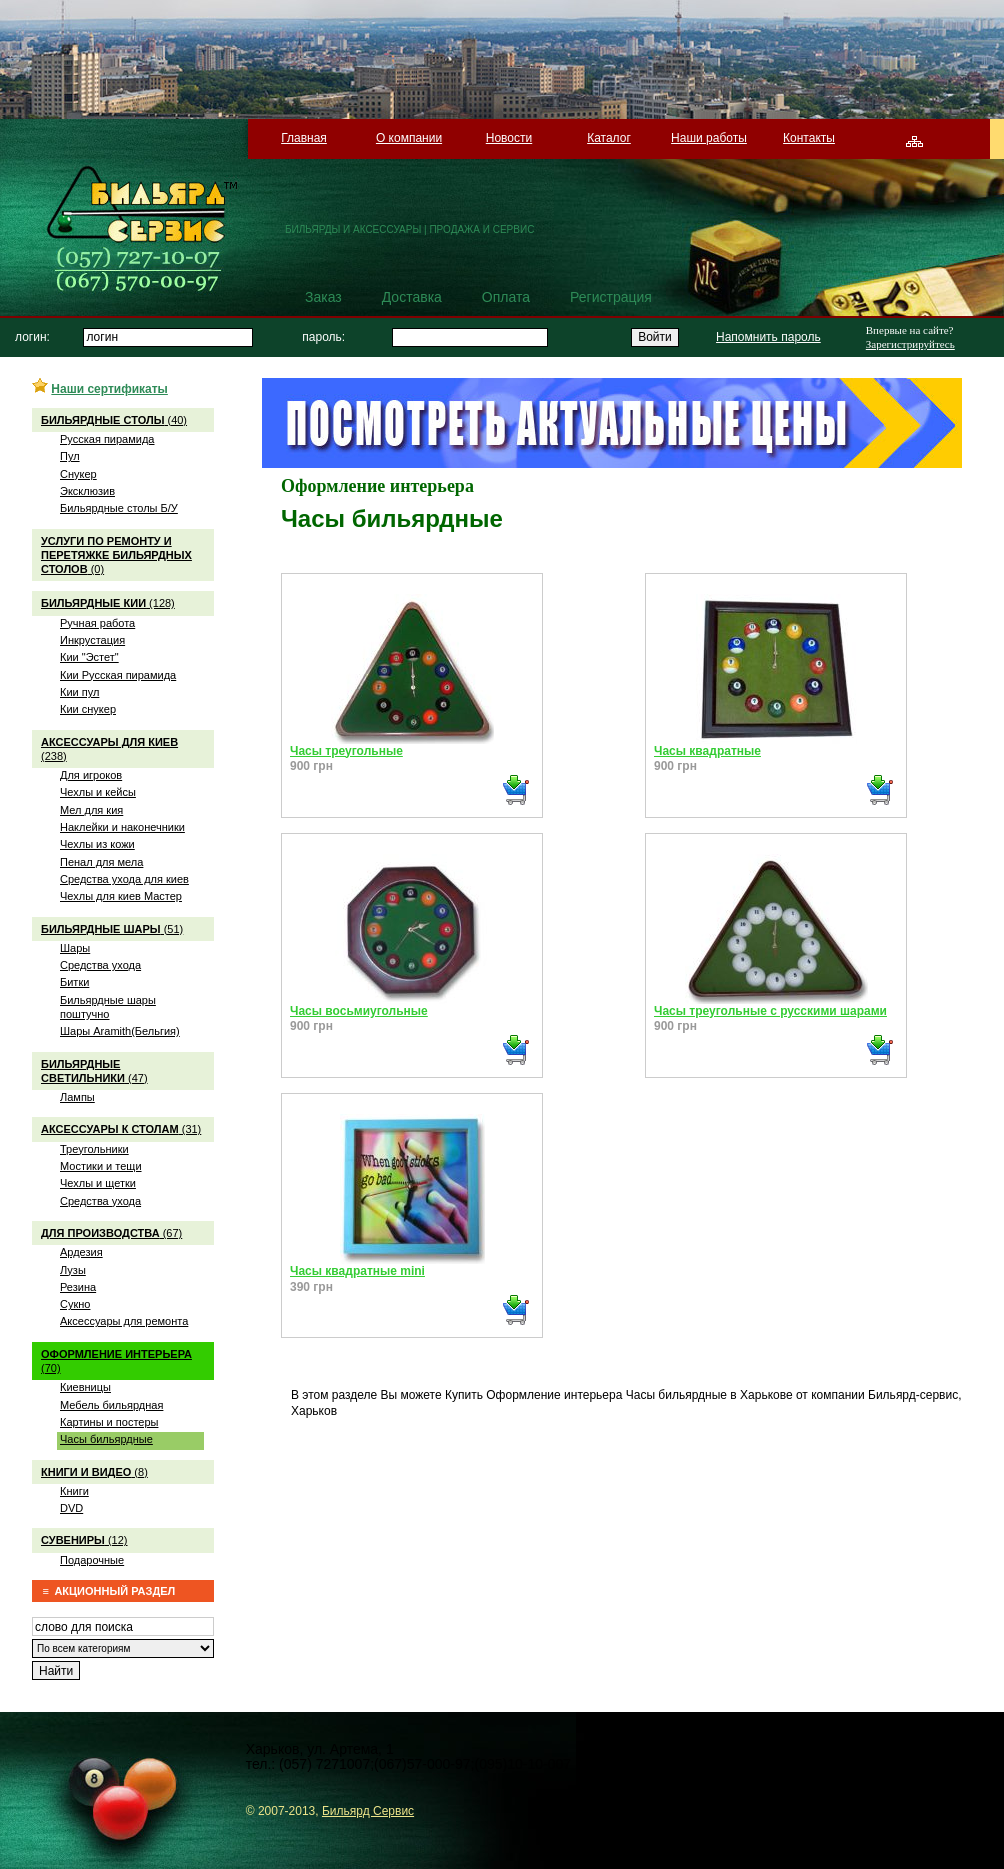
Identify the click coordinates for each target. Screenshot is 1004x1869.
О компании (409, 138)
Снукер (78, 474)
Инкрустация (92, 640)
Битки (74, 982)
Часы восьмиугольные (359, 1011)
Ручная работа (97, 623)
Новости (509, 138)
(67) (111, 1233)
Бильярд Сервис (368, 1811)
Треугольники (94, 1149)
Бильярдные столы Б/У (119, 508)
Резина (78, 1287)
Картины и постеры (109, 1422)
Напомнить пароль (768, 337)
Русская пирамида (107, 439)
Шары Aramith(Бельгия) (120, 1031)
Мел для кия (91, 810)
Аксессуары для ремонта (124, 1321)
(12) (84, 1540)
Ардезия (81, 1252)
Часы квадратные (707, 751)
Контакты (809, 138)
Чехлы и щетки (98, 1183)
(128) (108, 603)
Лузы (73, 1270)
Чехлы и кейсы (98, 792)
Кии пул (79, 692)
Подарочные (92, 1560)
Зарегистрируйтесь (910, 344)
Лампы (77, 1097)
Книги (74, 1491)
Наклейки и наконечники (122, 827)
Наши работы (709, 138)
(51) (112, 929)
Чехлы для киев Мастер (121, 896)
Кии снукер (88, 709)
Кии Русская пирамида (118, 675)
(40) (114, 420)
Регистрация (611, 297)
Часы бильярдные (106, 1439)
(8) (94, 1472)
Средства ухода (100, 965)
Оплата (506, 297)
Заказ (323, 297)
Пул (70, 456)
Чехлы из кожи (97, 844)
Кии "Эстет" (89, 657)
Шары (75, 948)
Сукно (75, 1304)
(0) (116, 555)
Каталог (609, 138)
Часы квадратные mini (357, 1271)
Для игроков (91, 775)
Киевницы (85, 1387)
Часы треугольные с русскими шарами (770, 1011)
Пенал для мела (101, 862)
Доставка (412, 297)
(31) (121, 1129)
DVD (71, 1508)
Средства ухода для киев (124, 879)
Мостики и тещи (101, 1166)
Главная (304, 138)
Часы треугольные (346, 751)
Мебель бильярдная (111, 1405)
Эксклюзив (87, 491)
